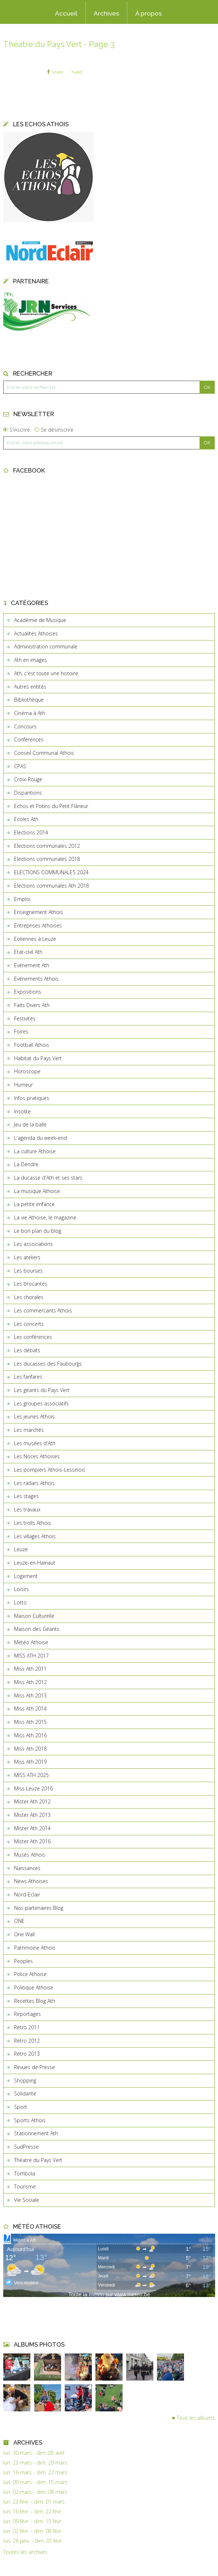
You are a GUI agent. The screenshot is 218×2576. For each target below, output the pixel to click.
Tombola (24, 2173)
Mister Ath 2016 (32, 1841)
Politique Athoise (33, 1987)
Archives (106, 13)
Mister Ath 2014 (32, 1828)
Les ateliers (27, 1257)
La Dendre (26, 1164)
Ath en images (30, 659)
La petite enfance (34, 1204)
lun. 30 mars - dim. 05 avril (33, 2453)
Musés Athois (29, 1854)
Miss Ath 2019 (30, 1761)
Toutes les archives (25, 2552)
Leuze (21, 1549)
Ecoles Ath (26, 819)
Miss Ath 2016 (30, 1735)
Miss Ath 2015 (30, 1721)
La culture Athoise (35, 1151)
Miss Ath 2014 (30, 1708)
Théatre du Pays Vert (38, 2160)
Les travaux (27, 1509)
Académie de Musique (40, 620)
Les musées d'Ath (34, 1443)
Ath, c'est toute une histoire (46, 673)
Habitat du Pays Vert (38, 1058)
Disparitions (28, 792)
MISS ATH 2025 (31, 1775)
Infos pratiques (31, 1098)
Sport (20, 2106)
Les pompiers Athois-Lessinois (49, 1469)
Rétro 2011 (27, 2027)
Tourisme (25, 2186)
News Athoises (31, 1881)
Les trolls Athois (32, 1522)
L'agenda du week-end (40, 1137)
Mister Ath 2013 (32, 1814)
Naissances (27, 1868)
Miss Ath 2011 (30, 1668)
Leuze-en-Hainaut (34, 1562)
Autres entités (30, 686)
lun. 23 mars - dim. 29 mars (35, 2462)
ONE (19, 1920)
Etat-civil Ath (28, 951)
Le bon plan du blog (37, 1230)
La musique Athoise (37, 1191)
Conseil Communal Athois (44, 752)
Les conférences (33, 1336)
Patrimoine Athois (34, 1947)
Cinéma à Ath (29, 713)
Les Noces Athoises (37, 1456)
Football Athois (31, 1044)
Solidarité (25, 2093)
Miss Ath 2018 (30, 1748)
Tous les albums (196, 2418)
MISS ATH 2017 (31, 1655)
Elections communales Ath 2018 (51, 885)
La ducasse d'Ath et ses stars (48, 1177)
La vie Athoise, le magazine (45, 1217)
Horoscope (27, 1071)
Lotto (20, 1602)
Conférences (28, 739)
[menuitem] (66, 12)
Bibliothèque (29, 699)
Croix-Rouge (28, 779)
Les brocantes (30, 1283)
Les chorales (28, 1297)
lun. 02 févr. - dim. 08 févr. (32, 2531)
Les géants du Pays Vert (41, 1390)
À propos (148, 13)
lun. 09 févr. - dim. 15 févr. (32, 2521)
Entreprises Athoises (38, 925)
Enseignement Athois (38, 912)
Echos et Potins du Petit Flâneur (51, 806)
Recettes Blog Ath (34, 2000)
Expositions (27, 991)
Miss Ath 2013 (30, 1695)
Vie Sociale (26, 2199)
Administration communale (45, 646)
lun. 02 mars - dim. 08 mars (35, 2492)
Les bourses (28, 1270)
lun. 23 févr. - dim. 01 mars (34, 2502)
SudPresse (26, 2146)
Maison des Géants (36, 1628)
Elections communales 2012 (47, 845)
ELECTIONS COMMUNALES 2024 (51, 872)
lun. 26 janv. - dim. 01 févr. (33, 2541)
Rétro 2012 (27, 2040)
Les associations (33, 1243)
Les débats (27, 1350)
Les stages (26, 1496)
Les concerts (29, 1323)
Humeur (23, 1084)
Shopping (25, 2080)
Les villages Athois (35, 1536)
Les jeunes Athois (34, 1416)
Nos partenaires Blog (38, 1907)
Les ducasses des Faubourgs (48, 1363)
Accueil (66, 13)
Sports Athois (30, 2120)
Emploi (22, 899)
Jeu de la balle (30, 1124)
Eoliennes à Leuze (35, 938)
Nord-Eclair (27, 1894)
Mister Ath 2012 (32, 1801)
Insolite (22, 1111)
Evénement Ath (31, 965)
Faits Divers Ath (32, 1005)
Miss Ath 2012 (30, 1682)
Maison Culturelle (34, 1615)
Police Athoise (30, 1974)
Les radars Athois (34, 1483)
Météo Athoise (31, 1642)
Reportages (27, 2013)
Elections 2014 (31, 832)
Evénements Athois (36, 978)
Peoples (23, 1961)
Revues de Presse (34, 2067)
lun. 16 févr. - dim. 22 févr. (32, 2511)
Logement (26, 1576)
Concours (25, 726)
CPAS (20, 766)
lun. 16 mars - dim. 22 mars (35, 2472)
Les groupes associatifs (41, 1403)
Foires (21, 1031)
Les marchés (29, 1429)
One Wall (24, 1934)
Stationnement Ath (36, 2133)
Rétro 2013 (27, 2053)
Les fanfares (28, 1376)
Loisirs (21, 1589)
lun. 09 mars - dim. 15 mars (35, 2482)
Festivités (24, 1018)
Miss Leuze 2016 (33, 1788)
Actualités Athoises (36, 633)
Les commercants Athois (43, 1310)
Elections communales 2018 (47, 858)
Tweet (76, 72)
